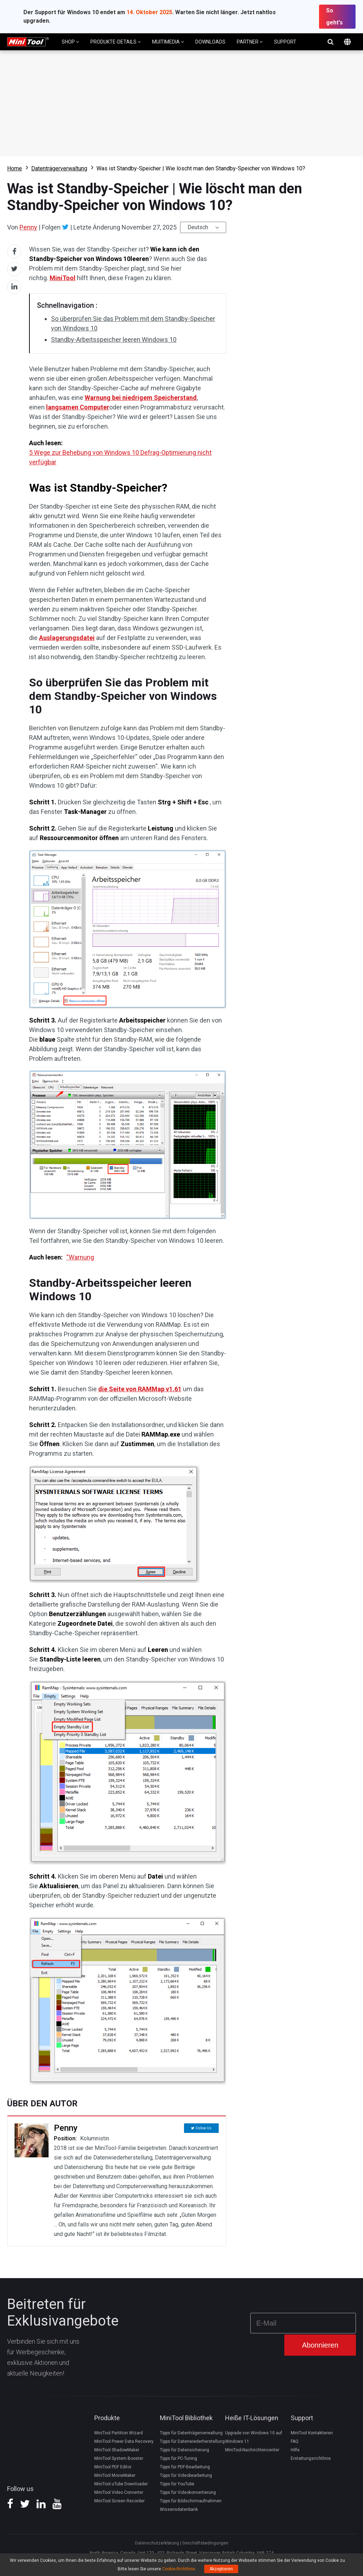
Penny (28, 227)
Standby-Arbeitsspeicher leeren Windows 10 (114, 339)
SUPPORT (285, 42)
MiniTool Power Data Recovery (123, 2441)
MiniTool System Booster (118, 2458)
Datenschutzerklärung (157, 2543)
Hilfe (295, 2449)
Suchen (330, 41)
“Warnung (80, 1257)
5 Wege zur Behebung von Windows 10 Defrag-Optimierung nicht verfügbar (120, 457)
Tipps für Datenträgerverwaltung (191, 2432)
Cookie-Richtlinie (178, 2568)
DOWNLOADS (210, 42)
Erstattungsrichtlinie (311, 2458)
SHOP (70, 41)
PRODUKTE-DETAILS (115, 41)
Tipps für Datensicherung (184, 2449)
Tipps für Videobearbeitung (186, 2475)
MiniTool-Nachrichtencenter (252, 2449)
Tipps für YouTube (177, 2483)
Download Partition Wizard (181, 103)
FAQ (294, 2441)
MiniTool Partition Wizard (118, 2432)
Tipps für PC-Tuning (178, 2458)
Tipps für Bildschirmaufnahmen (191, 2500)
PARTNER (250, 41)
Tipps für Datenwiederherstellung (192, 2441)
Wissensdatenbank (179, 2509)
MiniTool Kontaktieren (312, 2432)
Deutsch (198, 227)
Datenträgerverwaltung (59, 168)
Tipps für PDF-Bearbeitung (185, 2466)
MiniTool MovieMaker (114, 2475)
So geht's (334, 16)
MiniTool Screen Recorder (119, 2500)
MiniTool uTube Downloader (121, 2483)
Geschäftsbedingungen (205, 2543)
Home (14, 168)
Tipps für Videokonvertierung (188, 2492)
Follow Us (204, 2128)
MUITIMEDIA (168, 41)
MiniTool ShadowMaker (116, 2449)
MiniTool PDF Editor (113, 2466)
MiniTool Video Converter (118, 2492)
